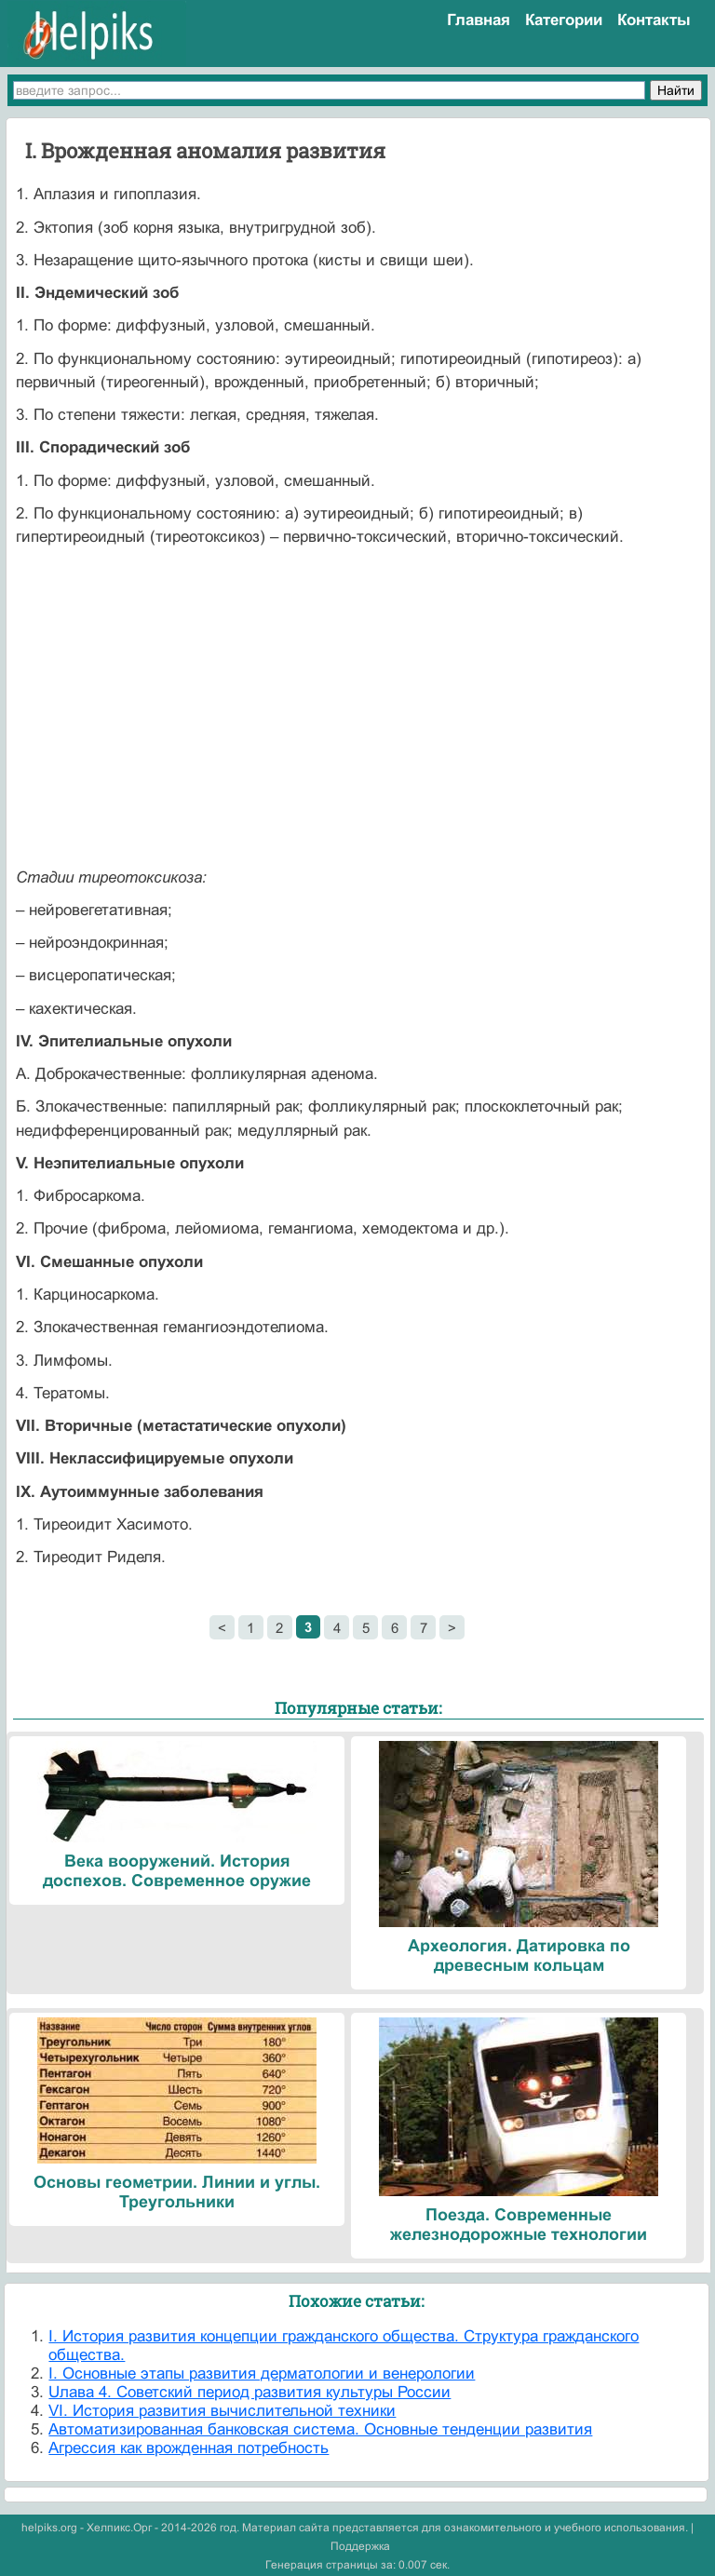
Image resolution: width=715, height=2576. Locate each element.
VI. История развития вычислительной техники (222, 2411)
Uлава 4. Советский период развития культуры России (249, 2392)
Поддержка (360, 2546)
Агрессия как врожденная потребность (188, 2448)
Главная (478, 20)
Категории (563, 20)
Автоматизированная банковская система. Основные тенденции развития (320, 2429)
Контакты (654, 20)
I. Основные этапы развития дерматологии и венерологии (261, 2373)
